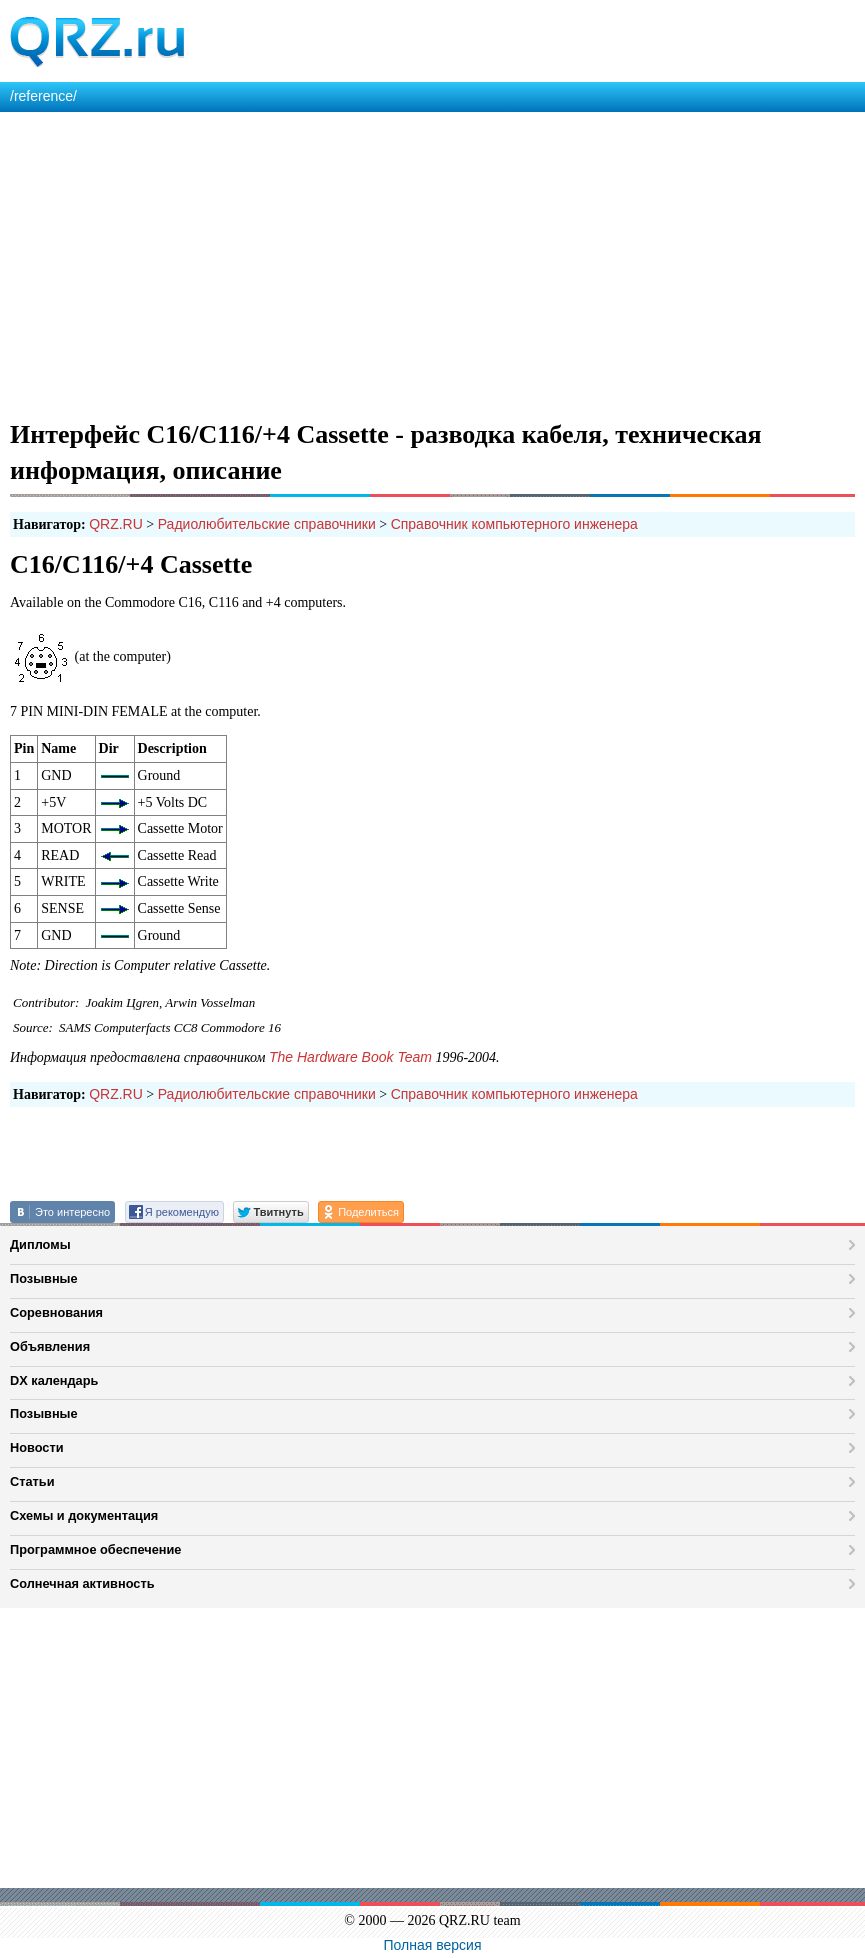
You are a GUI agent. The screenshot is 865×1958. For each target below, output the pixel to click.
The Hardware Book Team (350, 1057)
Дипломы (40, 1244)
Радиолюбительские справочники (267, 524)
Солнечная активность (82, 1583)
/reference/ (43, 96)
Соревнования (56, 1312)
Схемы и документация (84, 1515)
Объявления (50, 1346)
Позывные (44, 1278)
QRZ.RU (116, 524)
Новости (37, 1447)
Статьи (32, 1481)
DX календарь (54, 1380)
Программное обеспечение (95, 1549)
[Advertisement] (432, 262)
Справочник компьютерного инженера (514, 524)
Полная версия (433, 1945)
